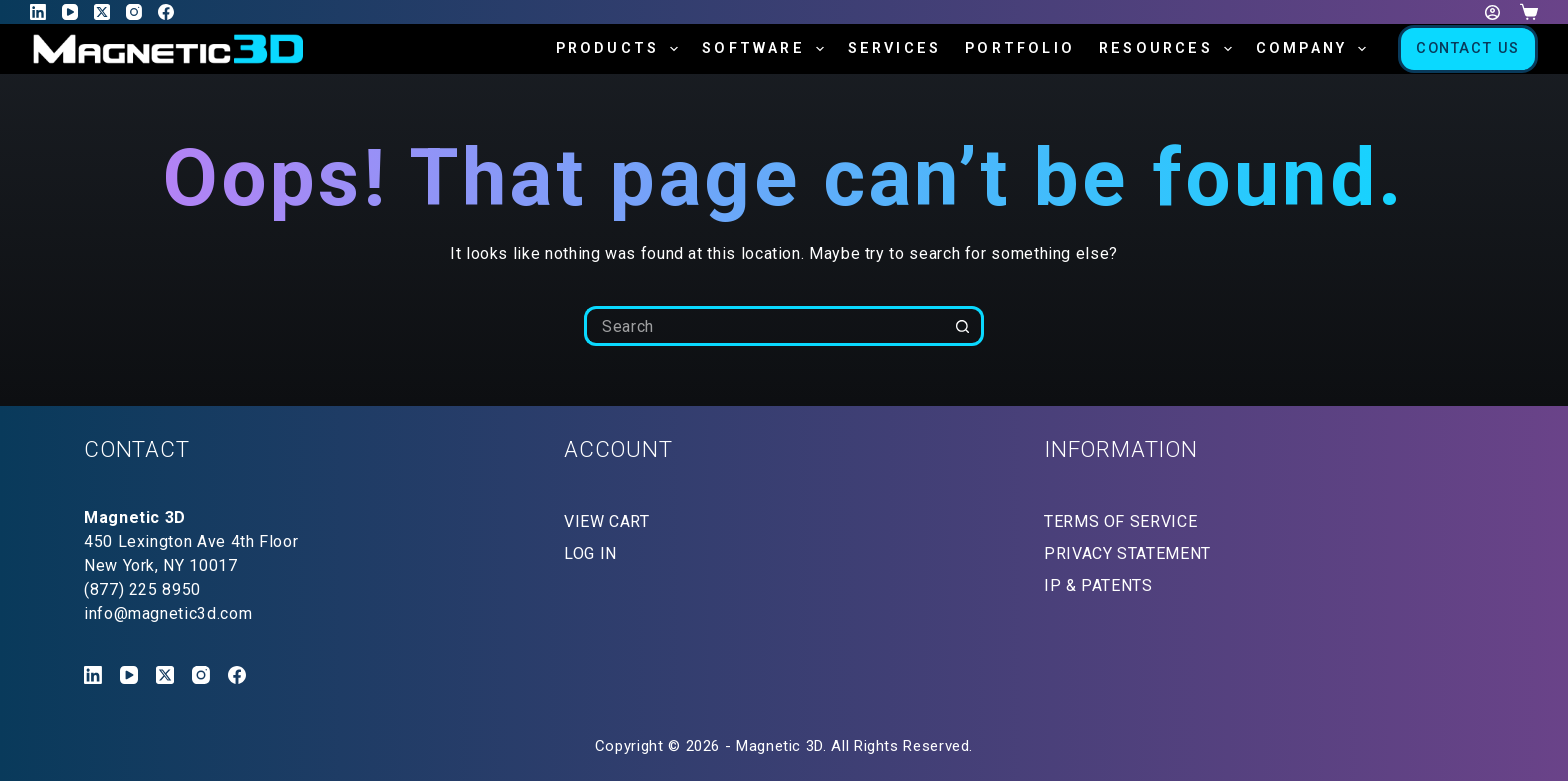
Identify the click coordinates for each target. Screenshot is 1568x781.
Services (895, 48)
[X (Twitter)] (102, 12)
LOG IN (590, 553)
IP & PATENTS (1098, 585)
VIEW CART (607, 521)
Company (1315, 49)
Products (621, 49)
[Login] (1492, 12)
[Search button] (964, 326)
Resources (1169, 49)
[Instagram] (134, 12)
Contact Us (1468, 48)
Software (766, 49)
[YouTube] (70, 12)
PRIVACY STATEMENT (1127, 553)
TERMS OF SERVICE (1120, 521)
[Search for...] (764, 326)
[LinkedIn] (38, 12)
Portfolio (1020, 48)
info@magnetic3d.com (168, 613)
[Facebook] (166, 12)
